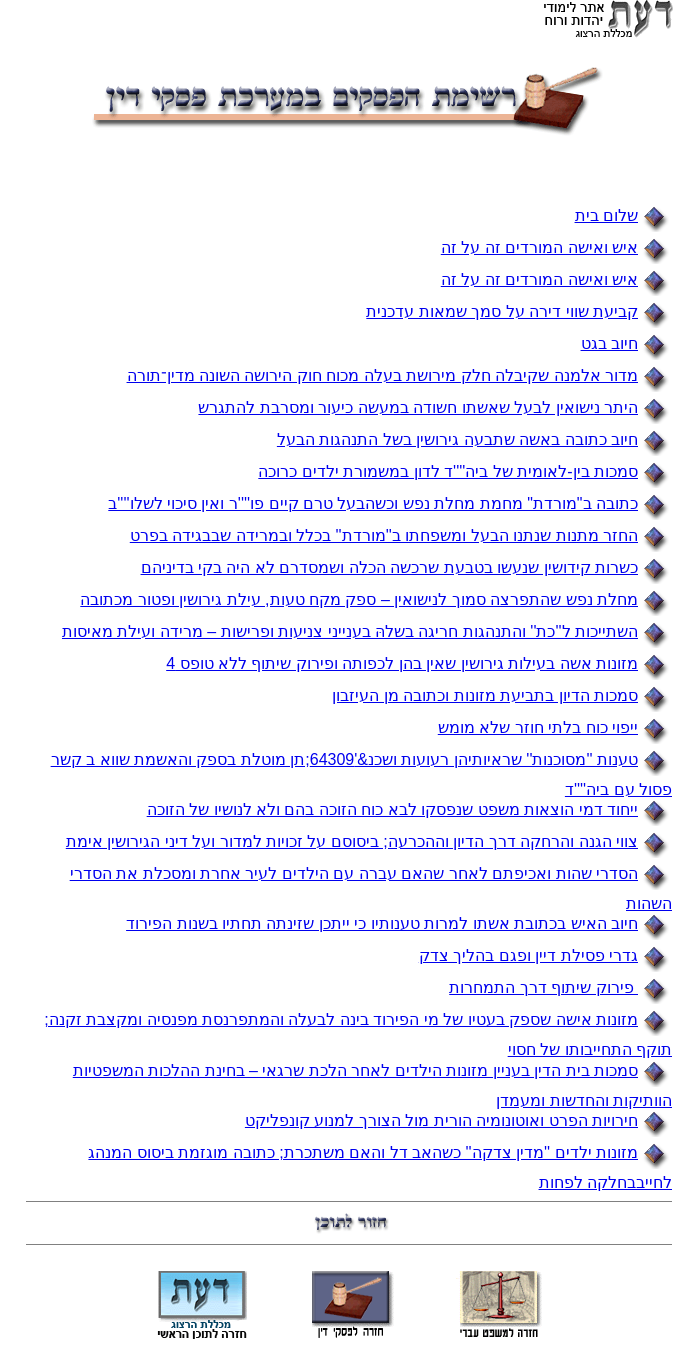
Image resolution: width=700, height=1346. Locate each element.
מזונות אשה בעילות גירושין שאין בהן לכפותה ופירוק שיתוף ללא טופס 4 (402, 663)
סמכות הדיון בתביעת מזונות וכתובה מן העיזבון (485, 695)
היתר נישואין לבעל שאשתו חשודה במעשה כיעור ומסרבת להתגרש (418, 407)
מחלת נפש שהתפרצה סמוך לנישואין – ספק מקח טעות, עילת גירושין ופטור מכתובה (359, 599)
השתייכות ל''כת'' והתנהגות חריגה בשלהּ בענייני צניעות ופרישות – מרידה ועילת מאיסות (350, 631)
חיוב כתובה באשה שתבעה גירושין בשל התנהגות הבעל (457, 439)
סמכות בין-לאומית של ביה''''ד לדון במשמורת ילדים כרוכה (448, 471)
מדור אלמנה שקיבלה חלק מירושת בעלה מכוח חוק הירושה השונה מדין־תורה (382, 375)
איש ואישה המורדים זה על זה (539, 247)
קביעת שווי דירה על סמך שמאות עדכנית (502, 311)
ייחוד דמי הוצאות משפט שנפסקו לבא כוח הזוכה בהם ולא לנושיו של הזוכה (392, 809)
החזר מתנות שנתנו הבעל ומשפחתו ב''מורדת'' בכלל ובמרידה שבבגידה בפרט (384, 535)
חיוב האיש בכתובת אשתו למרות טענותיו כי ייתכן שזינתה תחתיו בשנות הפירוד (382, 923)
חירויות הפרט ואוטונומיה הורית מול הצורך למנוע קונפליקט (441, 1120)
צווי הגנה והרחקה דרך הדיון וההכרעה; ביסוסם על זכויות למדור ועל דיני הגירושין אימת (352, 841)
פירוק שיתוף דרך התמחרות (543, 987)
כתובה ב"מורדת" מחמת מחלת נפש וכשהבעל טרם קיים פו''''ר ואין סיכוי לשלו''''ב (373, 503)
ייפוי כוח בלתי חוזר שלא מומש (538, 727)
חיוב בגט (609, 343)
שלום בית (606, 215)
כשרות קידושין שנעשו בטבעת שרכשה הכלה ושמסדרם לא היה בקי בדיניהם (389, 567)
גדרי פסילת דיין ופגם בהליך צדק (528, 955)
